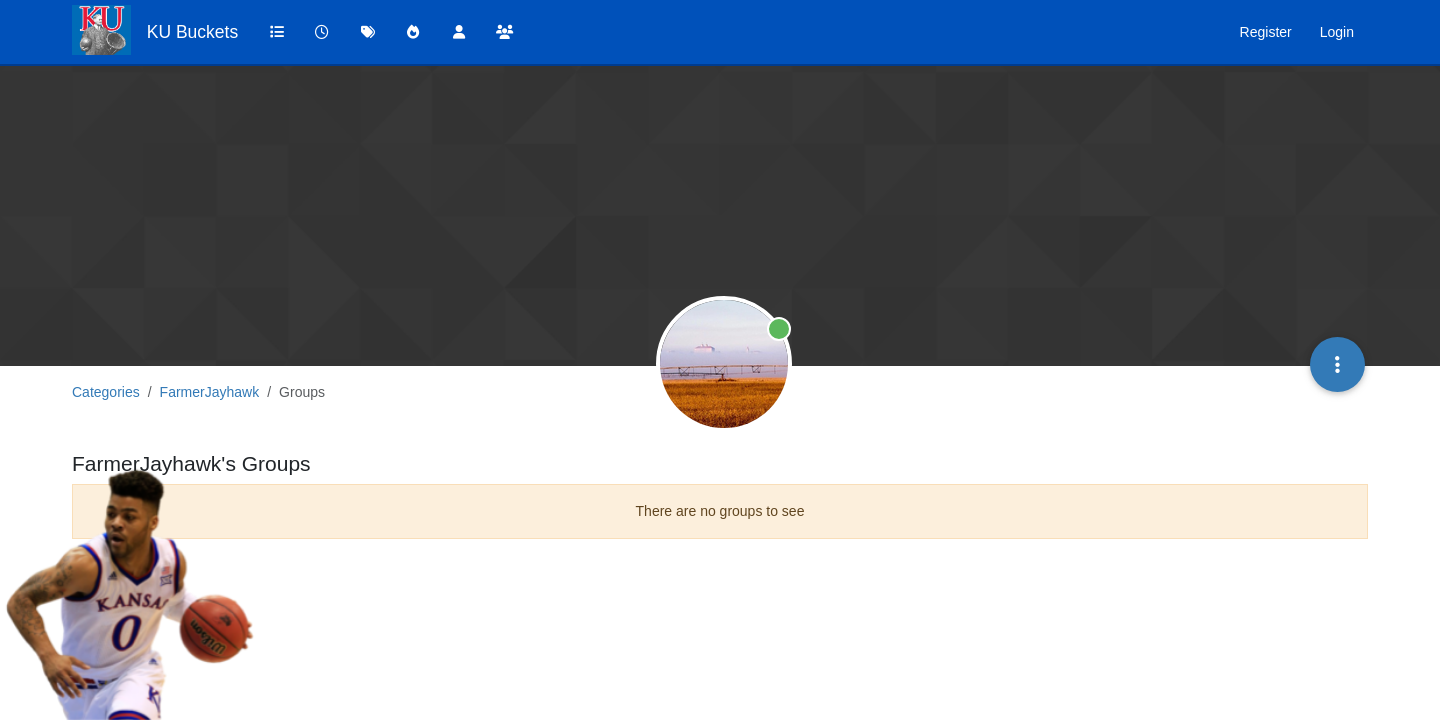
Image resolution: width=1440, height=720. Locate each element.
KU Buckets (192, 32)
